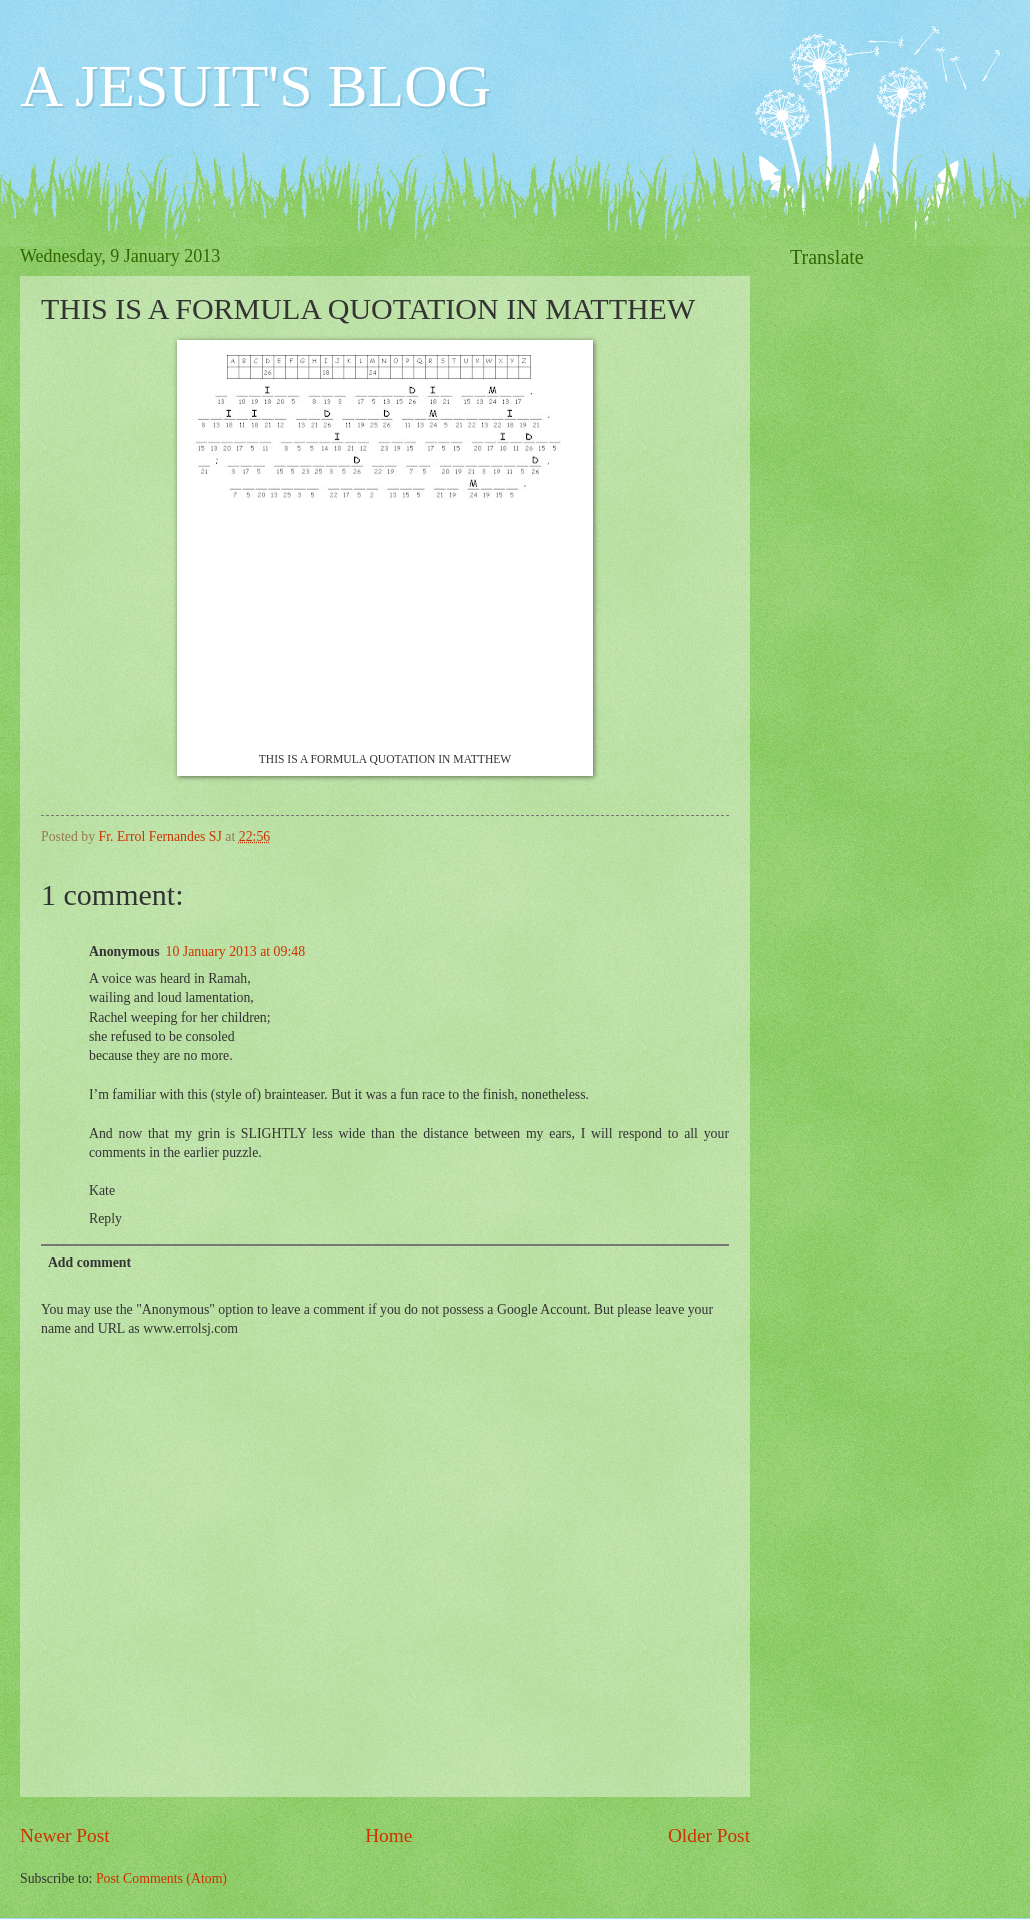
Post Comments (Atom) (161, 1878)
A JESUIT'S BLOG (255, 86)
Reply (105, 1218)
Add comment (89, 1262)
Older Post (709, 1835)
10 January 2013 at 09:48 (235, 951)
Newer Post (65, 1835)
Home (388, 1835)
